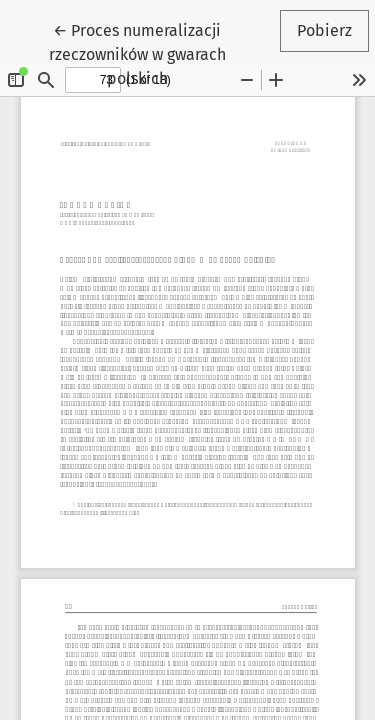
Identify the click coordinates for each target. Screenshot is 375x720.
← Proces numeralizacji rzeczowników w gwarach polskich (159, 53)
